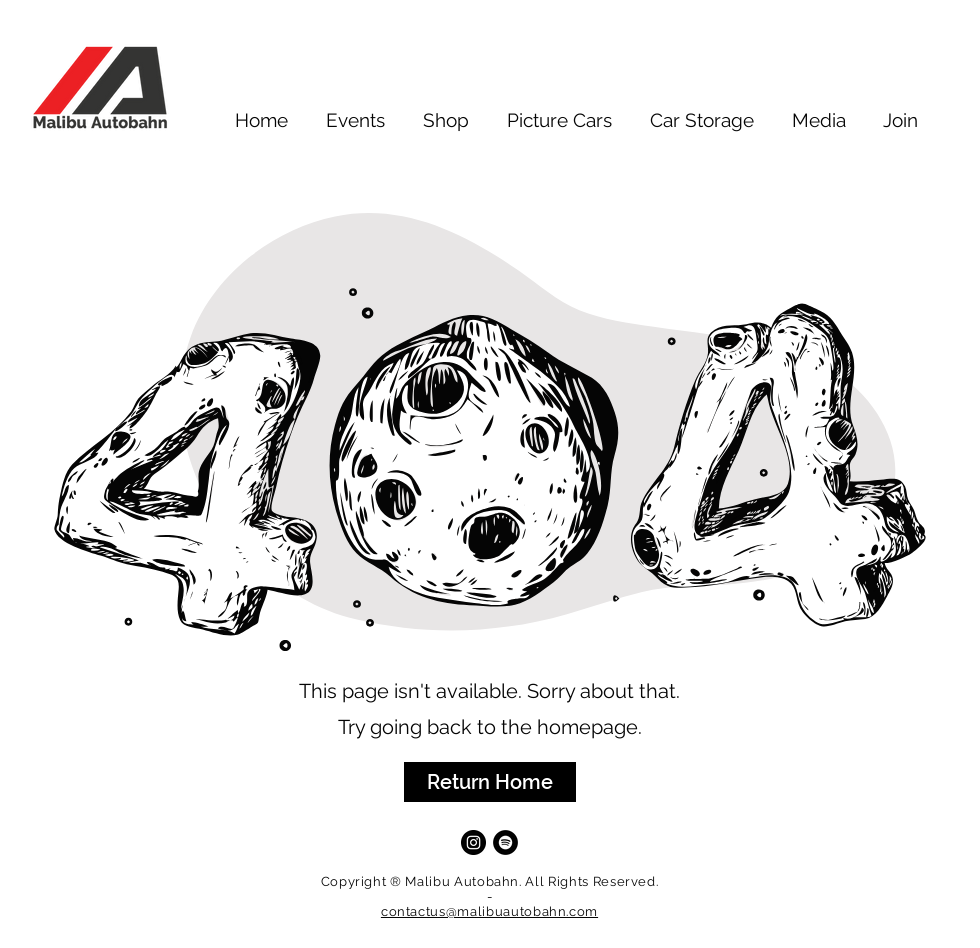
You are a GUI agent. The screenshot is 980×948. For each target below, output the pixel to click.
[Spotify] (505, 842)
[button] (490, 782)
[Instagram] (473, 842)
